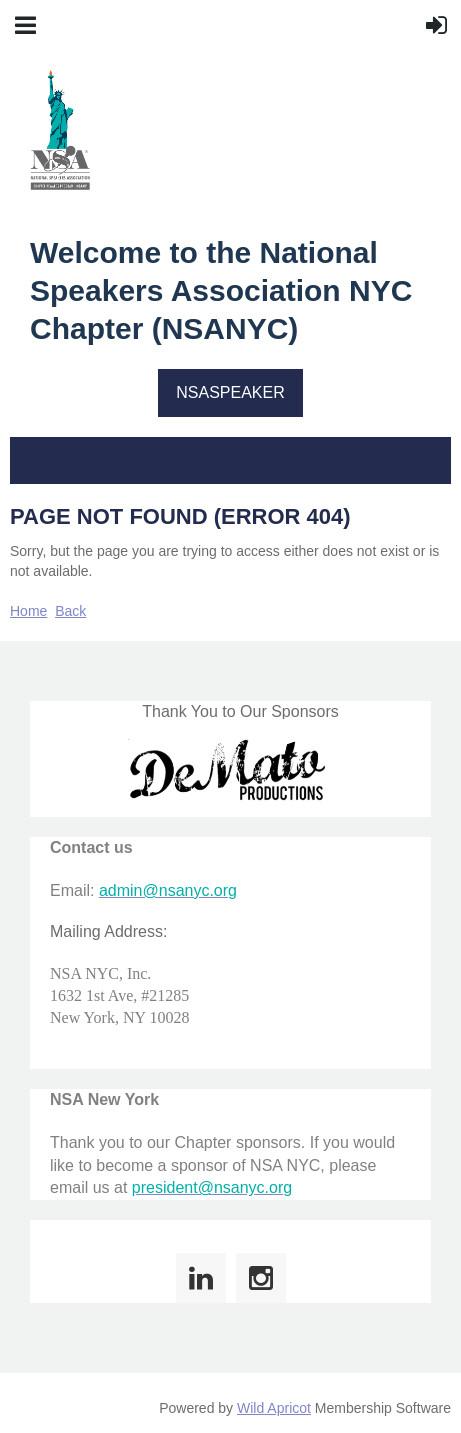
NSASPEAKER (230, 392)
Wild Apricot (274, 1408)
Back (70, 611)
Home (28, 611)
